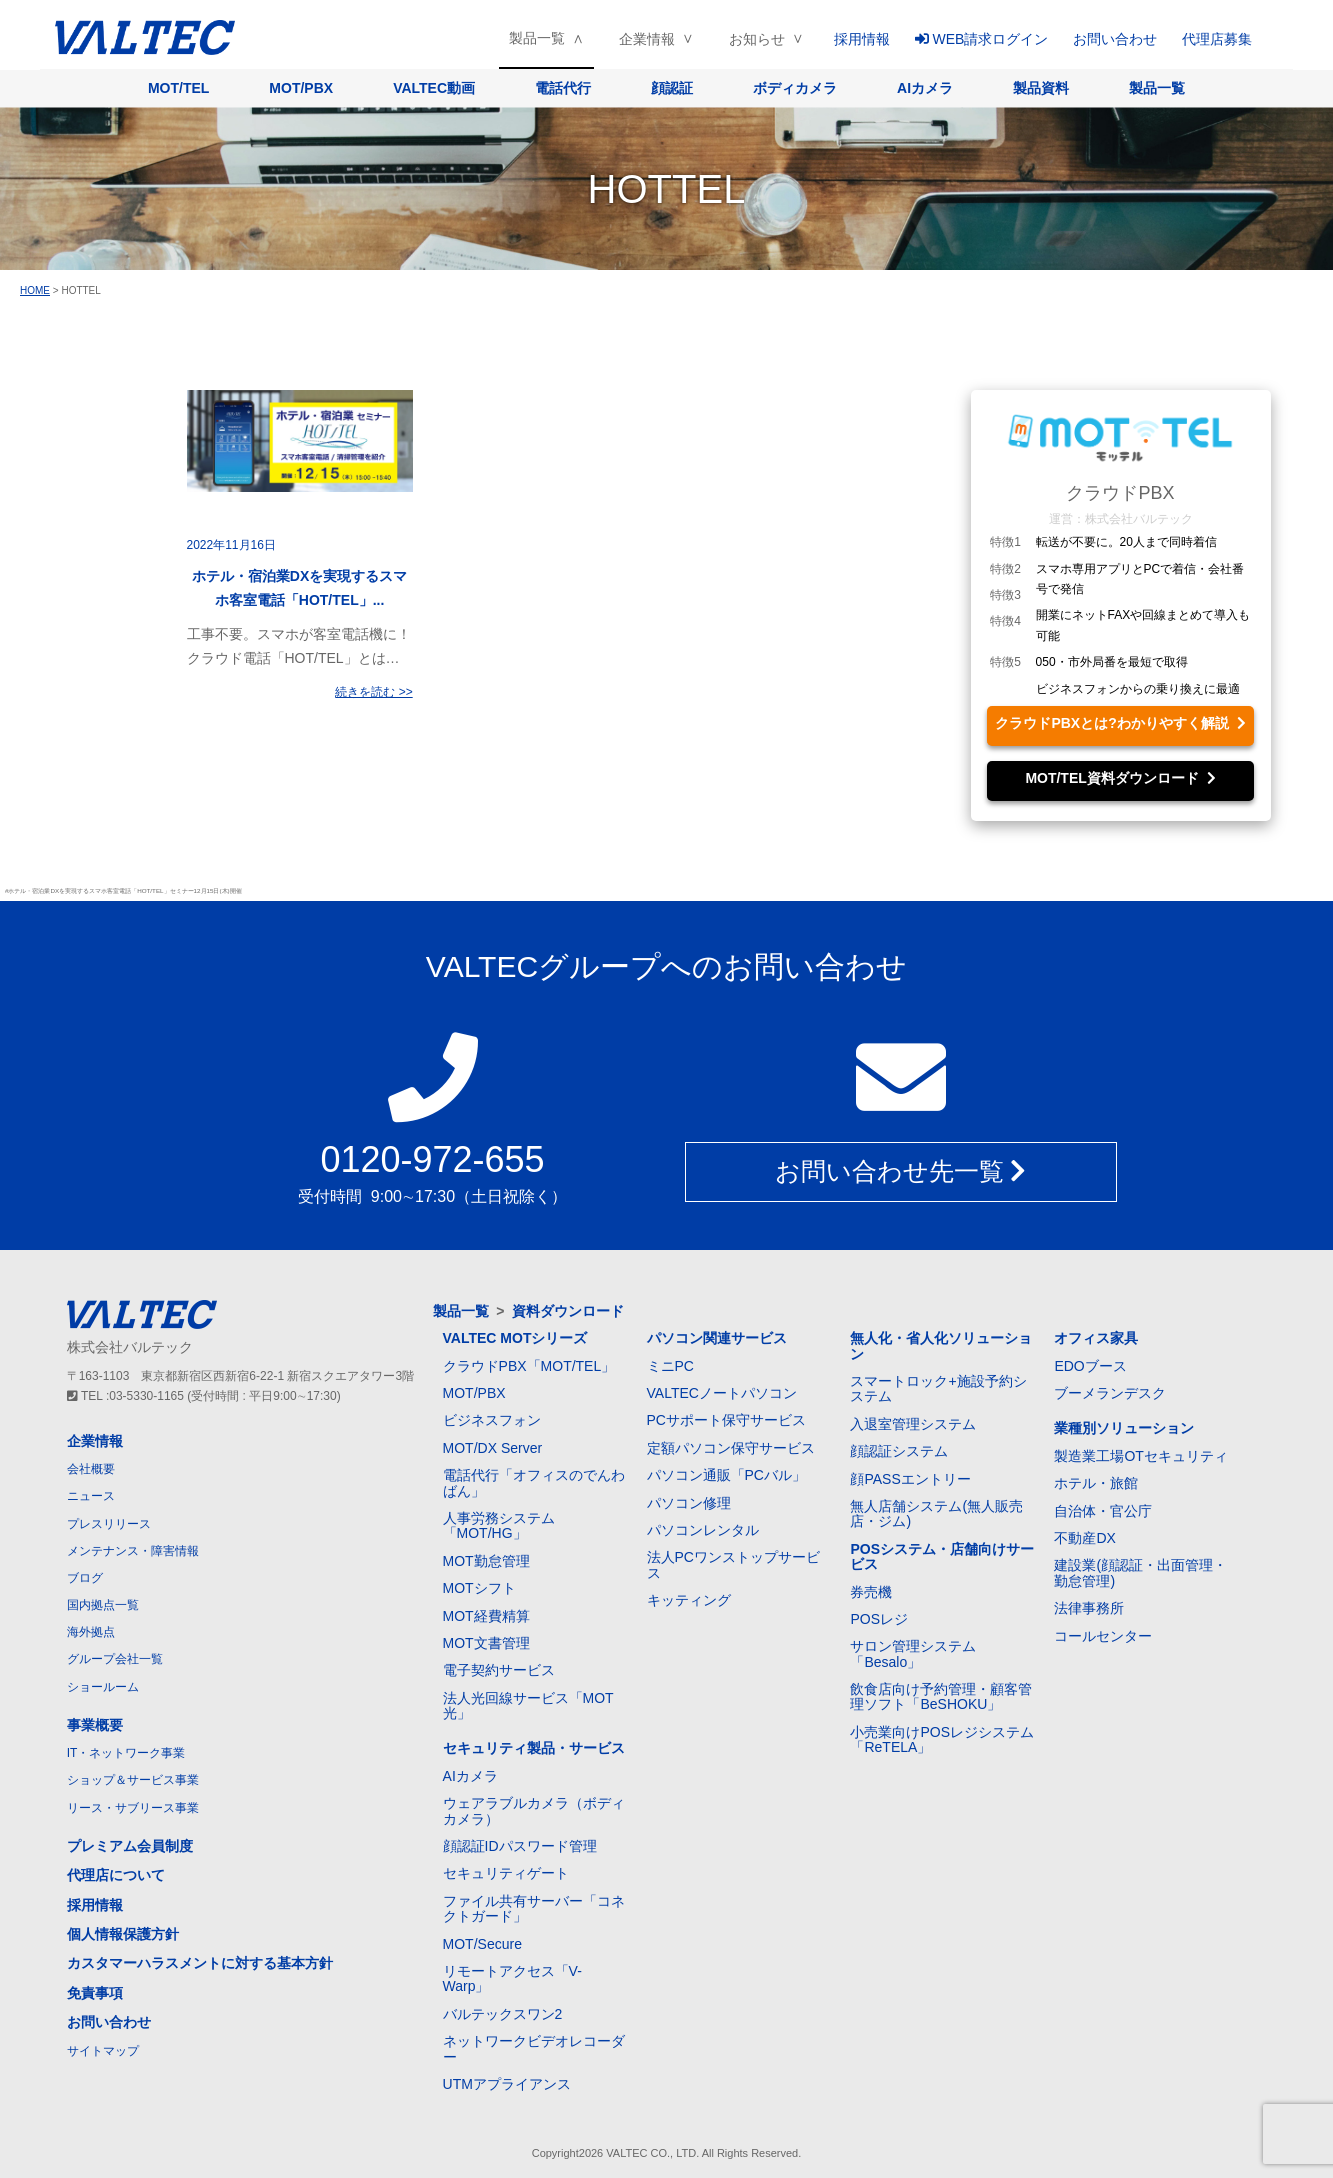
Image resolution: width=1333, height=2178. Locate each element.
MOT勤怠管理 (486, 1561)
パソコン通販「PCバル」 (726, 1475)
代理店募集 (1217, 39)
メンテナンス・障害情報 (133, 1551)
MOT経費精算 (486, 1616)
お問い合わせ (1115, 39)
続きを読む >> (373, 692)
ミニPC (670, 1366)
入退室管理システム (913, 1424)
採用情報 (862, 39)
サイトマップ (103, 2051)
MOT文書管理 (486, 1643)
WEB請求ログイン (982, 39)
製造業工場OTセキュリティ (1140, 1456)
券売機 (871, 1592)
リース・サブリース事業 (133, 1808)
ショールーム (103, 1687)
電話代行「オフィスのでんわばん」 (534, 1482)
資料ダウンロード (568, 1311)
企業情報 (647, 39)
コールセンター (1103, 1636)
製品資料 (1041, 88)
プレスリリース (109, 1524)
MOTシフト (479, 1588)
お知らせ (757, 39)
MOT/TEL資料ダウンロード (1120, 778)
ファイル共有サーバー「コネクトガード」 (534, 1908)
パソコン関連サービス (717, 1338)
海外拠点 (91, 1632)
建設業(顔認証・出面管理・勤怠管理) (1140, 1572)
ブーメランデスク (1110, 1393)
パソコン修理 (689, 1503)
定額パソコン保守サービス (731, 1448)
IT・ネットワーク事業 (126, 1753)
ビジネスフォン (492, 1420)
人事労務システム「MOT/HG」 (499, 1525)
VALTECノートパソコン (722, 1393)
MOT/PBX (301, 88)
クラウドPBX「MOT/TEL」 (529, 1366)
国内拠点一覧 (103, 1605)
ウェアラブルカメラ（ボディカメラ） (534, 1810)
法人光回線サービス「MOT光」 (528, 1705)
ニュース (91, 1496)
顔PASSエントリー (910, 1479)
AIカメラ (925, 88)
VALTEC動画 (434, 88)
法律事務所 (1089, 1608)
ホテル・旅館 (1096, 1483)
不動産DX (1084, 1538)
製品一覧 (537, 38)
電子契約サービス (499, 1670)
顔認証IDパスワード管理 (520, 1846)
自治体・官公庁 (1103, 1511)
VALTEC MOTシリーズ (515, 1338)
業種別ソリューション (1124, 1428)
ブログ (85, 1578)
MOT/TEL (178, 88)
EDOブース (1090, 1366)
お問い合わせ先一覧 (901, 1171)
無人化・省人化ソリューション (941, 1345)
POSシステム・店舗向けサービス (942, 1556)
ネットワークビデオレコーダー (534, 2048)
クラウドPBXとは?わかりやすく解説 (1120, 723)
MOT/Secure (482, 1944)
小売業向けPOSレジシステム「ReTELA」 (942, 1739)
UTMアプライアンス (507, 2084)
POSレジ (879, 1619)
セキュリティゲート (506, 1873)
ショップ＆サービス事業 (133, 1780)
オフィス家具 (1096, 1338)
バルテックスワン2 (503, 2014)
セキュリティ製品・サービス (534, 1748)
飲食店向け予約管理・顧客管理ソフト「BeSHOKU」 (941, 1696)
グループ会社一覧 (115, 1659)
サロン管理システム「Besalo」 (913, 1653)
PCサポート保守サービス (726, 1420)
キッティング (689, 1600)
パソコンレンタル (703, 1530)
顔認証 (672, 88)
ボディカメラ (795, 88)
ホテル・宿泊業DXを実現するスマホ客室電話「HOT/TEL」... (299, 588)
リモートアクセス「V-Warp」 (512, 1978)
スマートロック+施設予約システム (938, 1388)
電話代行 (563, 88)
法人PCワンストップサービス (733, 1564)
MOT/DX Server (493, 1448)
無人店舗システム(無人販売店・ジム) (936, 1513)
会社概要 (91, 1469)
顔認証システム (899, 1451)
